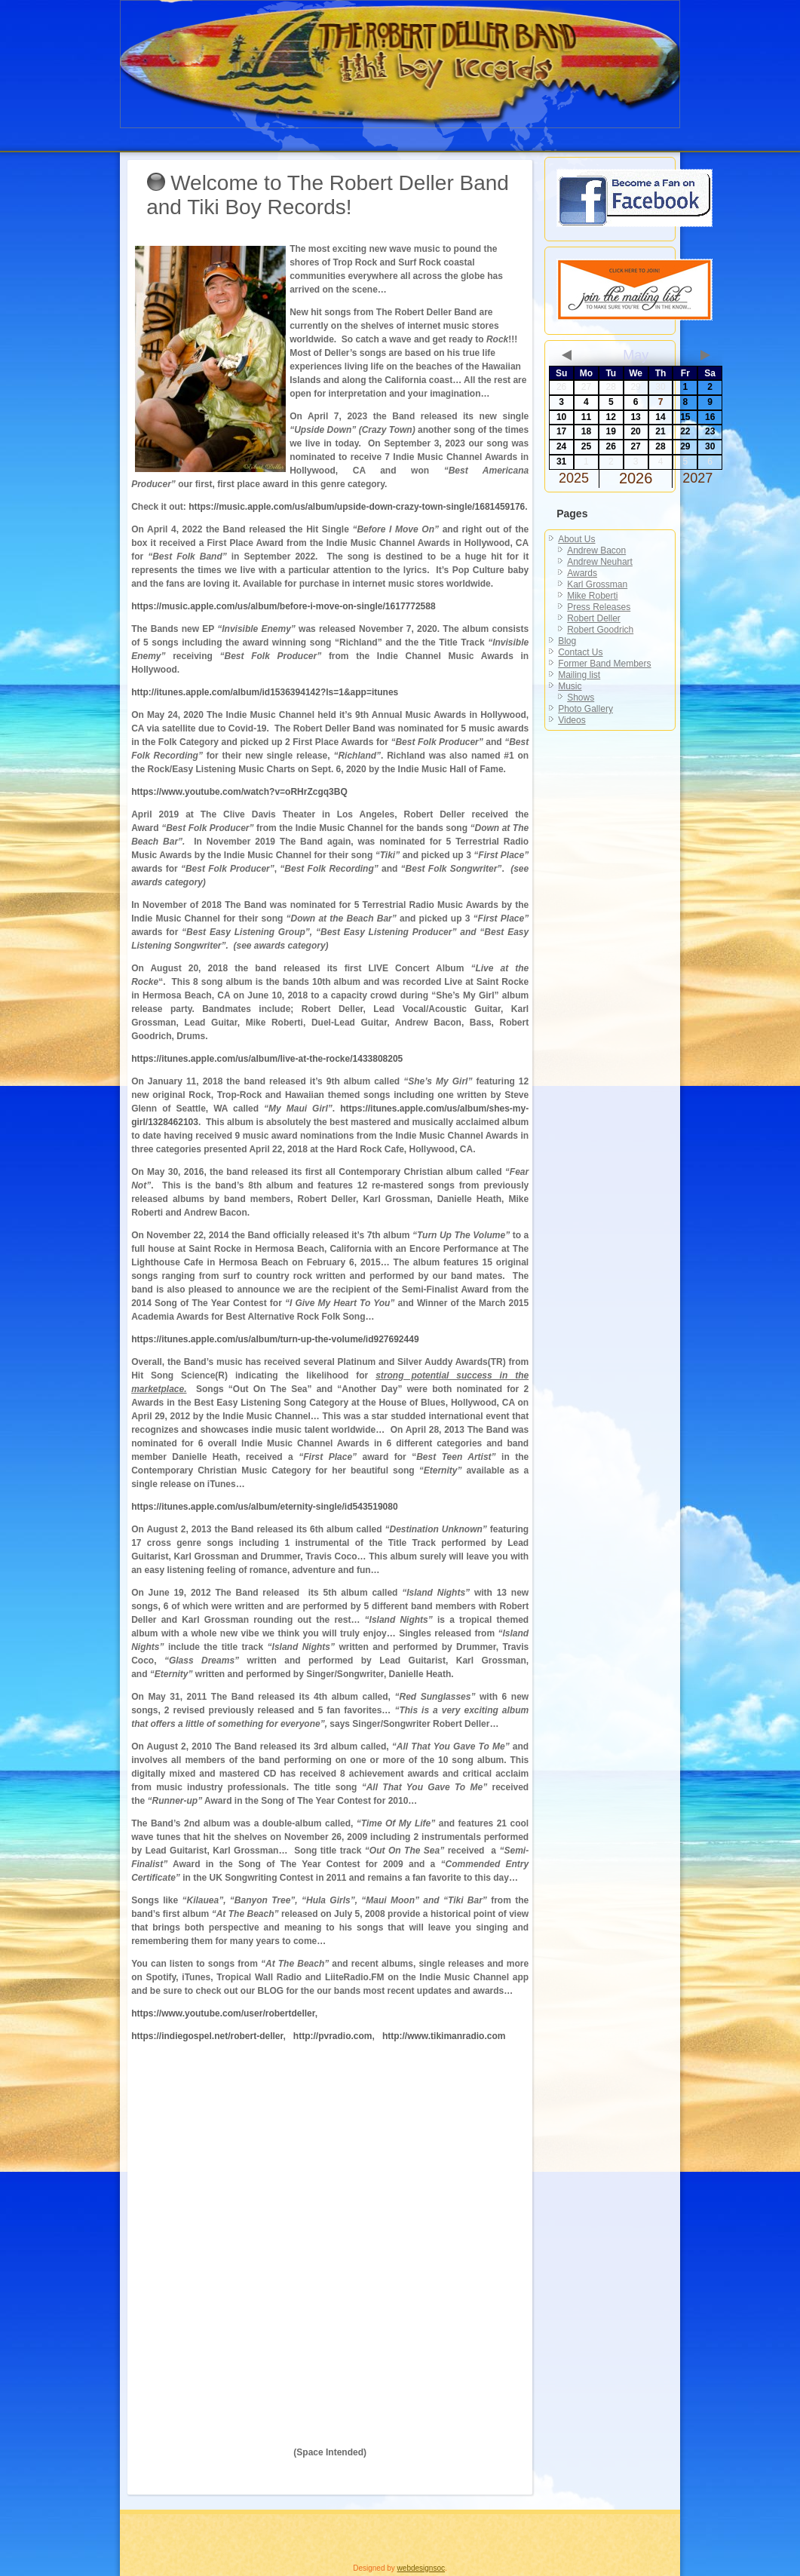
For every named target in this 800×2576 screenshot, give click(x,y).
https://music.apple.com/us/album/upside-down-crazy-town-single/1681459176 (357, 506)
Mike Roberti (592, 595)
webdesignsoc (421, 2568)
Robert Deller (594, 618)
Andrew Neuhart (600, 562)
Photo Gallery (585, 709)
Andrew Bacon (596, 550)
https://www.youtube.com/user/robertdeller (223, 2013)
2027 (697, 478)
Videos (571, 720)
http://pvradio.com (332, 2036)
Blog (567, 641)
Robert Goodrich (600, 629)
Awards (582, 573)
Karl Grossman (597, 584)
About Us (576, 539)
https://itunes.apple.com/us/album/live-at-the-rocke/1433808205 (267, 1058)
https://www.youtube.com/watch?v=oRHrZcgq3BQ (239, 792)
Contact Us (580, 652)
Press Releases (598, 607)
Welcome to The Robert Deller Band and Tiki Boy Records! (327, 195)
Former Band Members (604, 663)
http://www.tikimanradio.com (444, 2036)
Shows (580, 697)
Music (569, 686)
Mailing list (579, 675)
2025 (574, 478)
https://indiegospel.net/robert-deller (207, 2036)
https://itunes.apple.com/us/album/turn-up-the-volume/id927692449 (274, 1339)
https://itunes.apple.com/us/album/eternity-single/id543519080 (264, 1506)
